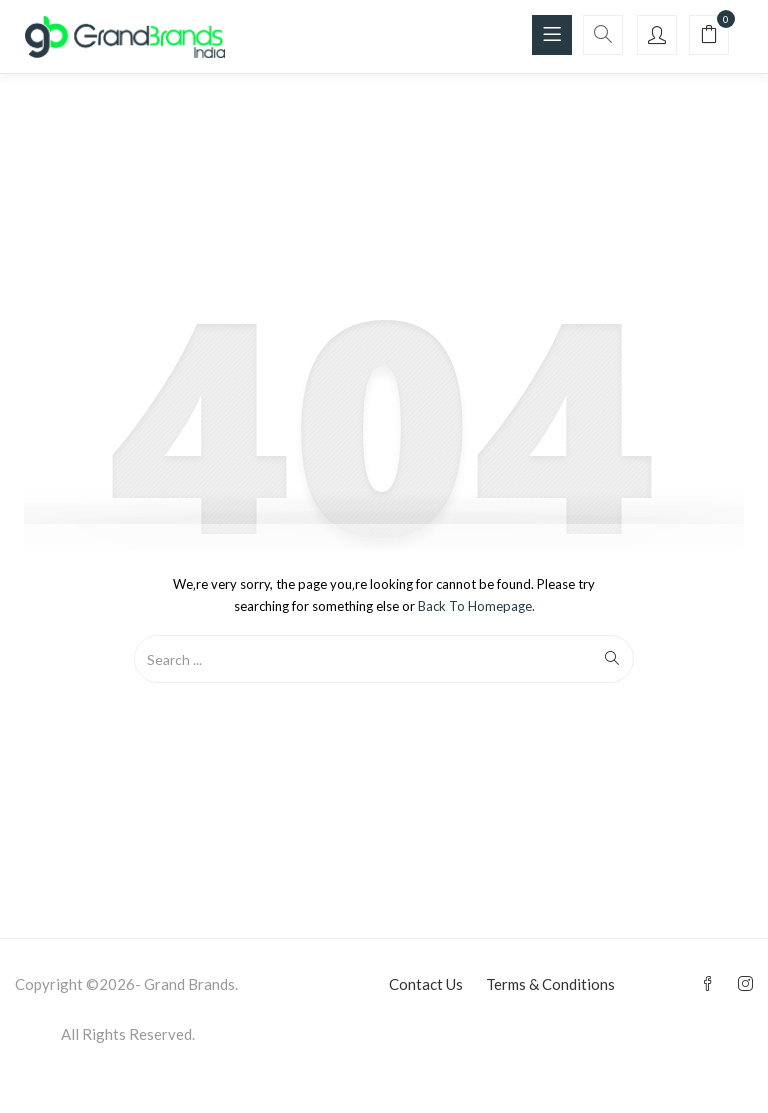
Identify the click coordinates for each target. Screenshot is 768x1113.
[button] (709, 36)
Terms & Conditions (550, 984)
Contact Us (426, 984)
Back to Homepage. (476, 606)
